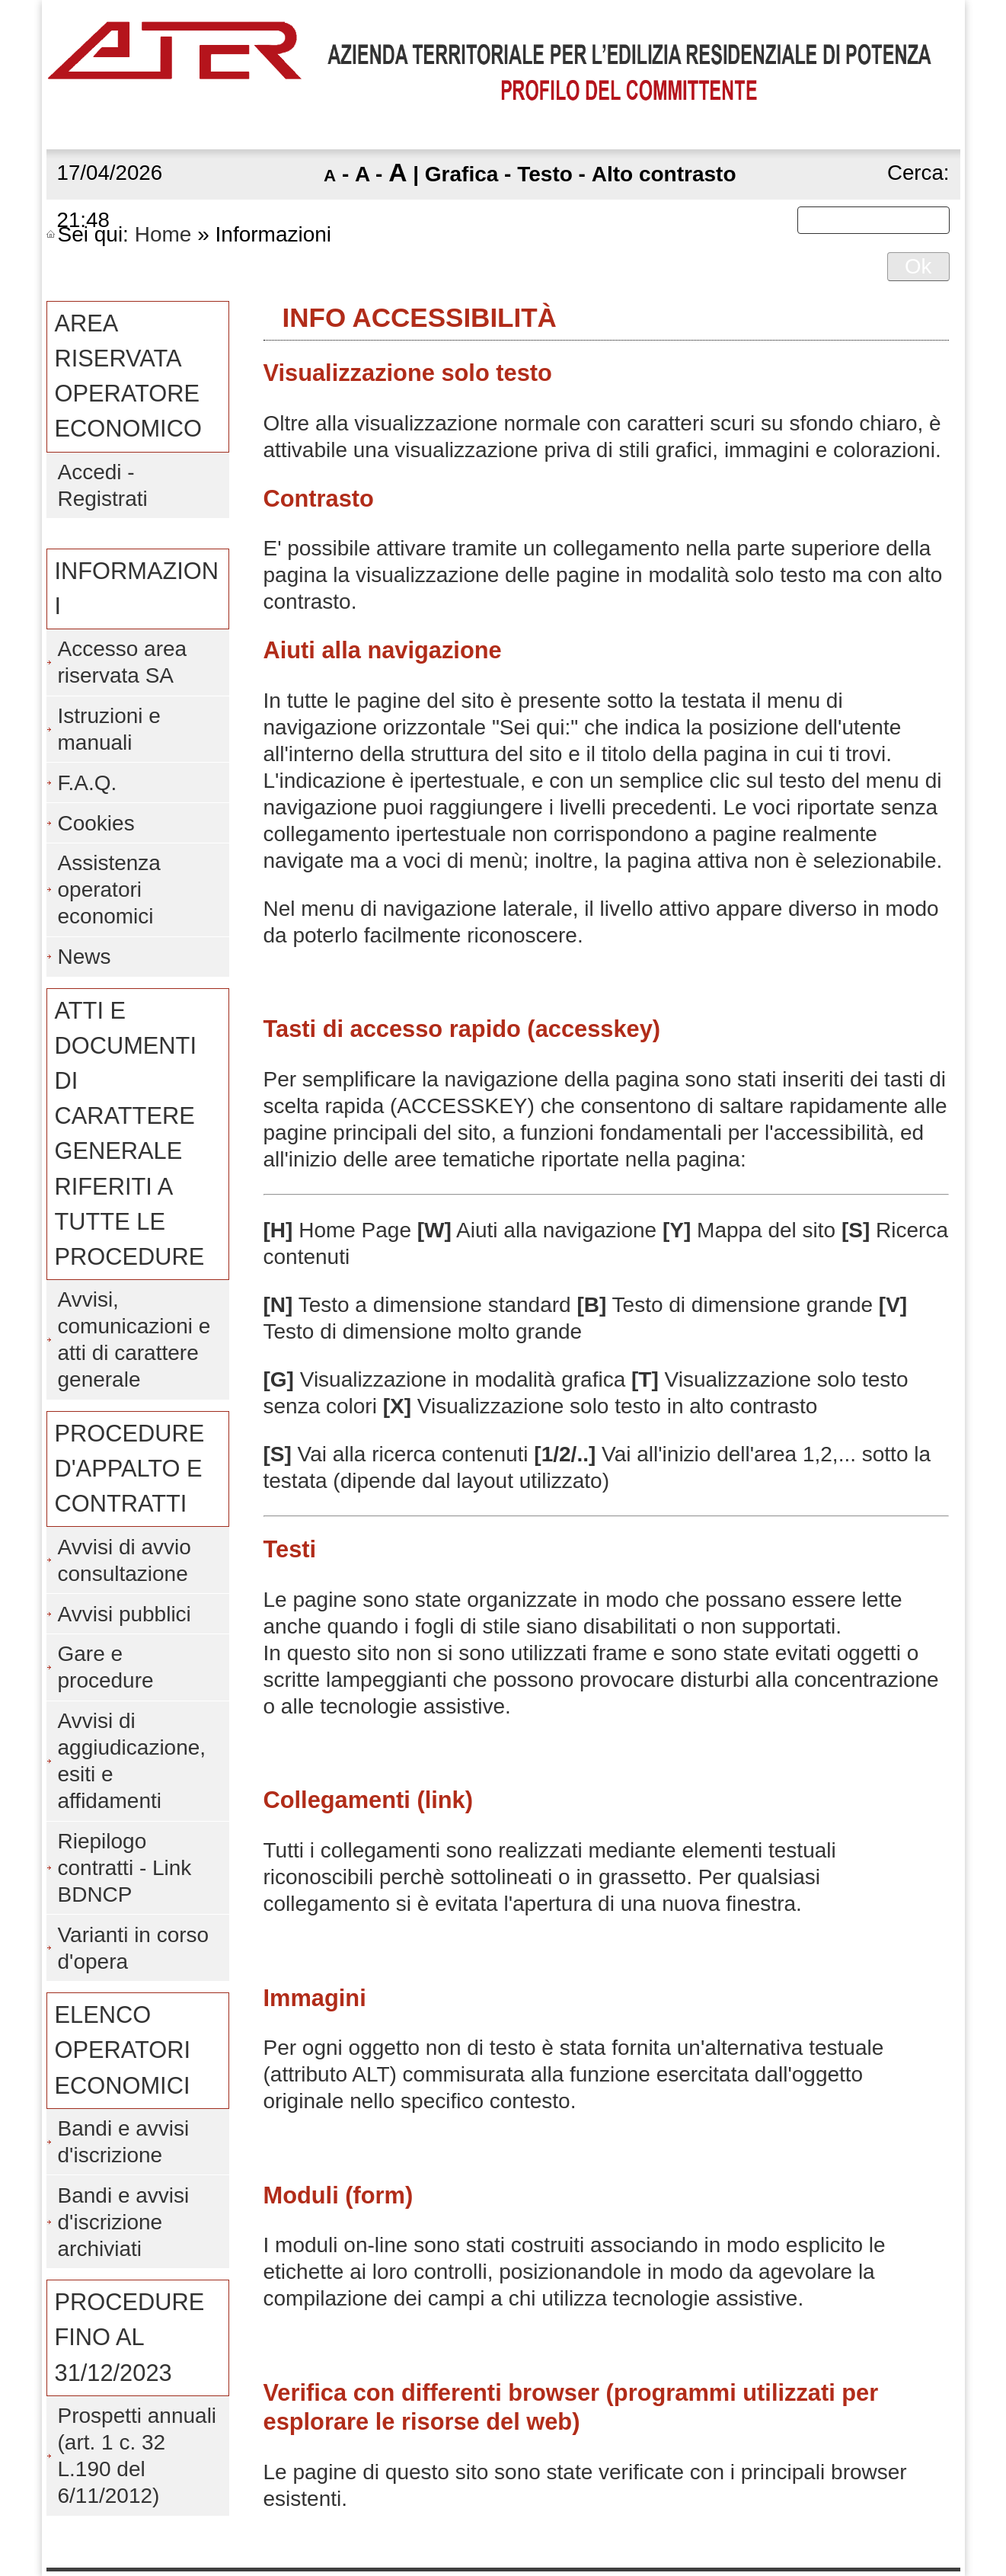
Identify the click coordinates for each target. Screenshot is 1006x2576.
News (84, 956)
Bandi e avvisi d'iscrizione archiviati (124, 2222)
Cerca (915, 172)
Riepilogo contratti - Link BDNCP (125, 1867)
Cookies (96, 823)
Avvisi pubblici (124, 1614)
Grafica (462, 174)
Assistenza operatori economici (109, 889)
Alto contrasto (664, 174)
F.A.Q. (87, 783)
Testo (545, 174)
